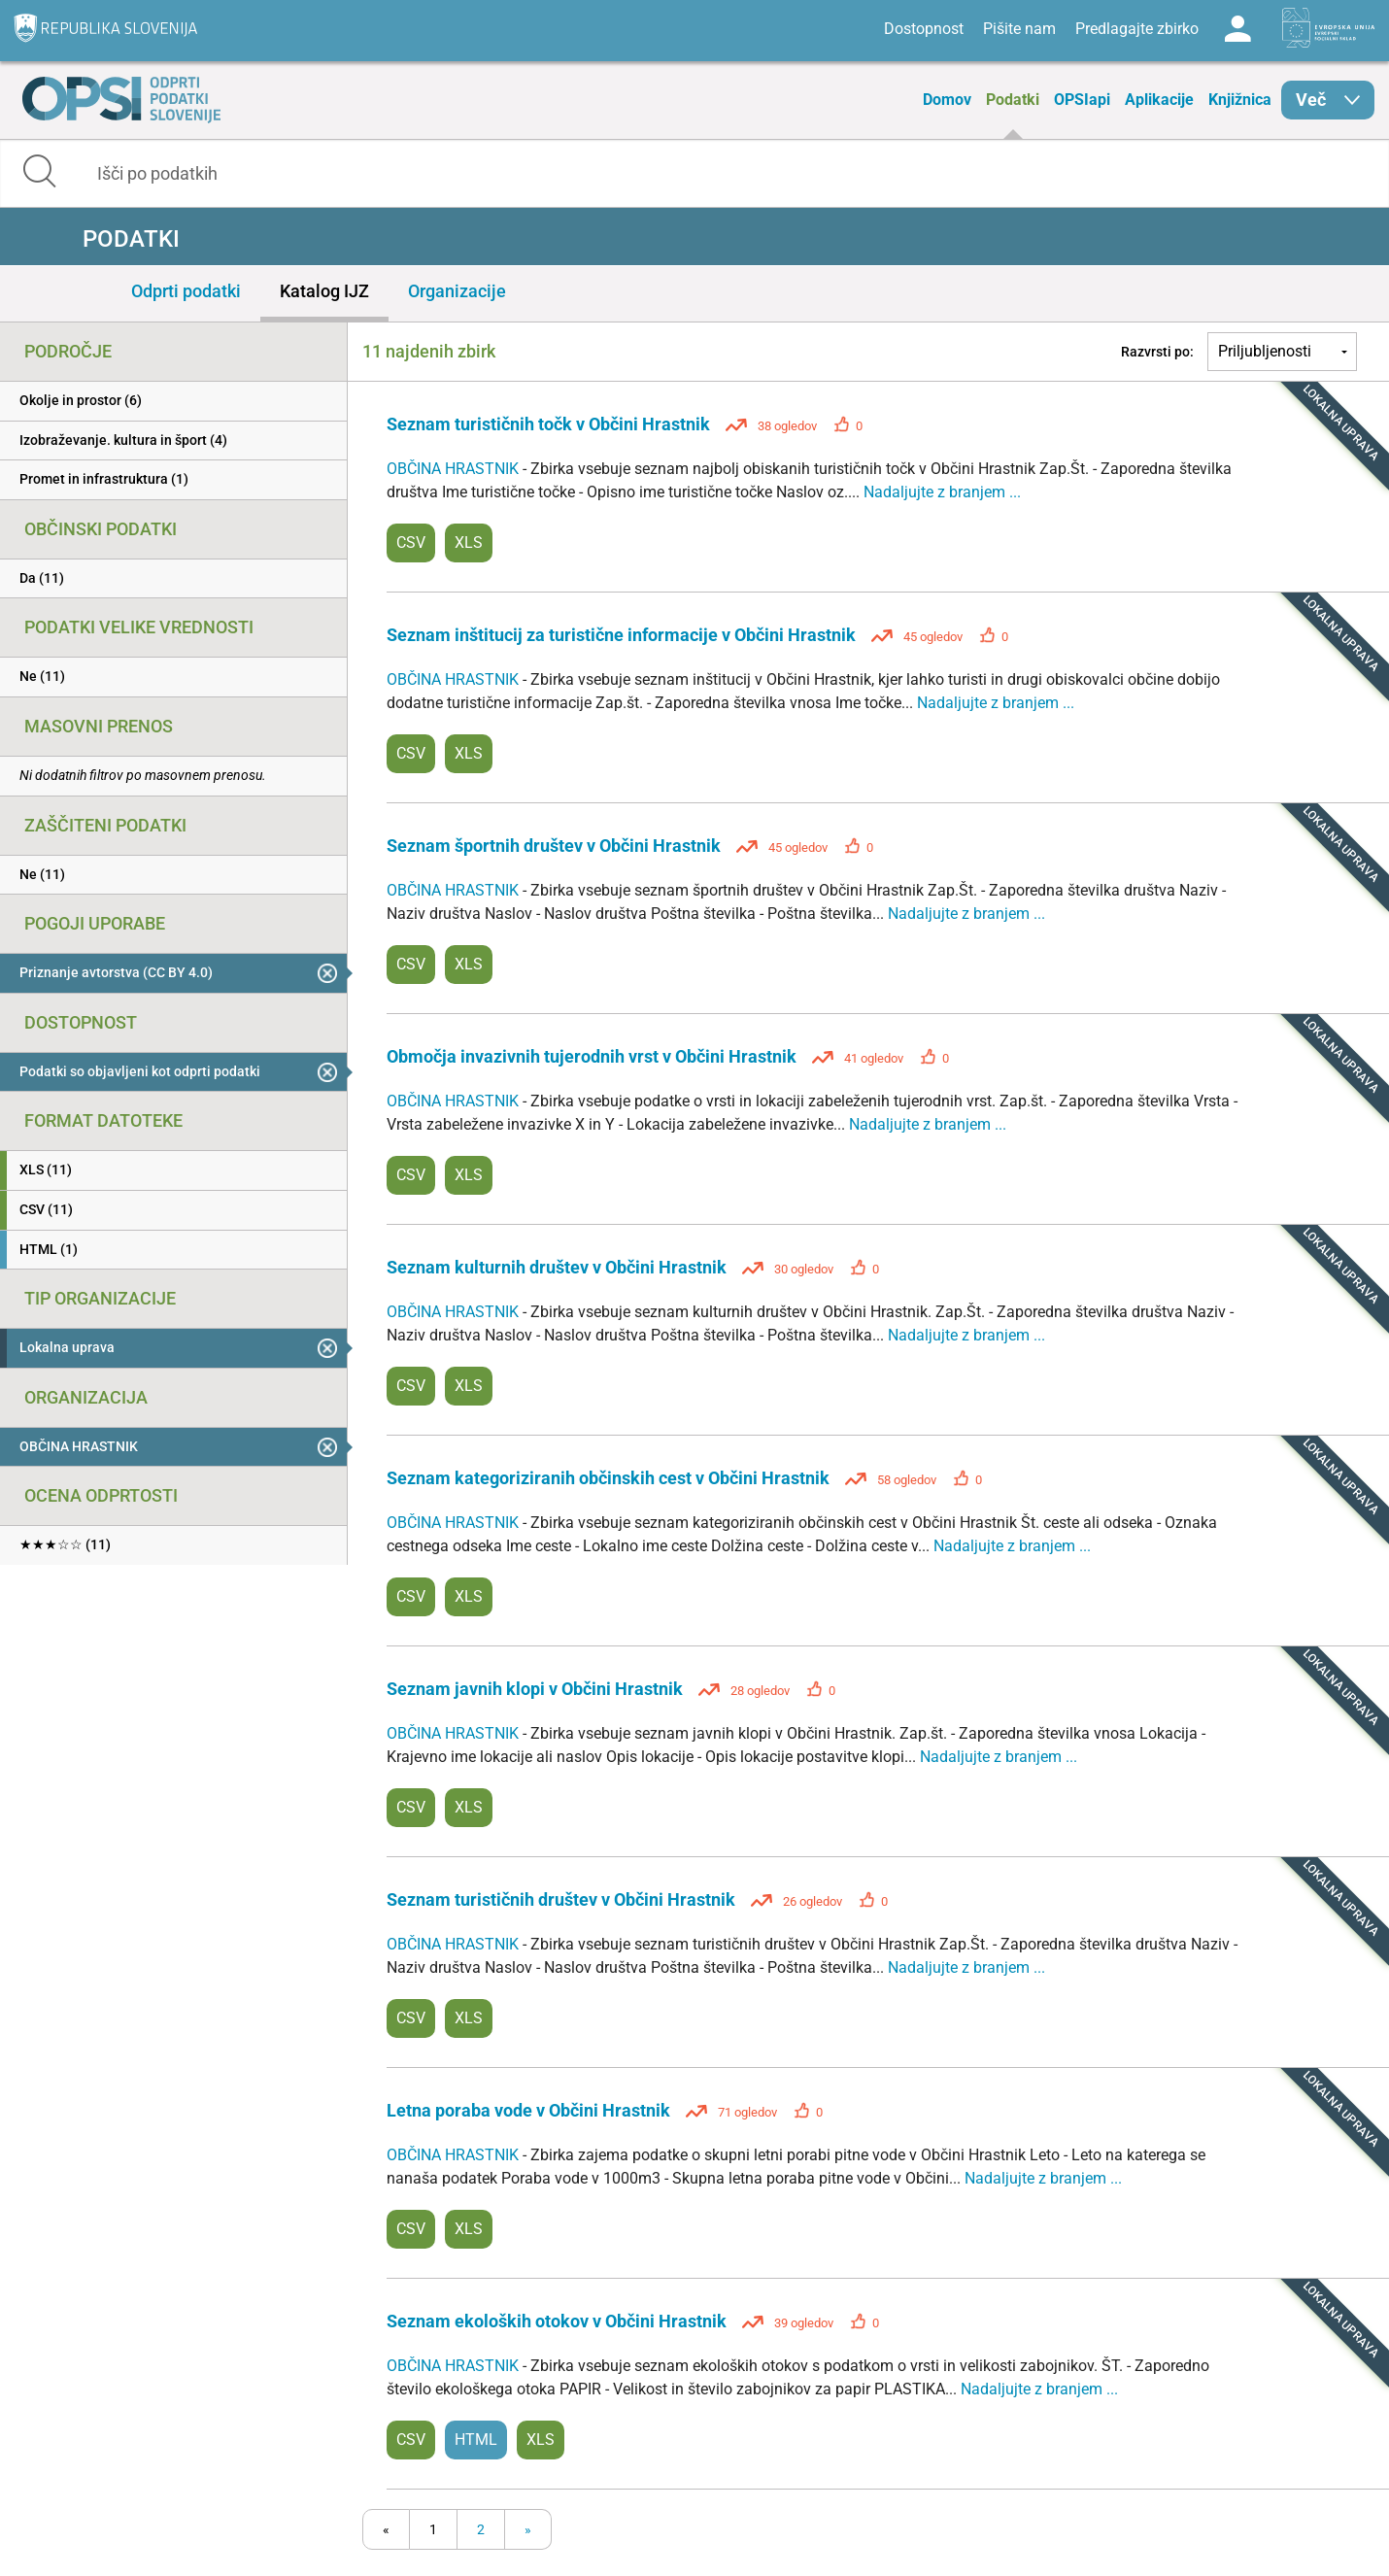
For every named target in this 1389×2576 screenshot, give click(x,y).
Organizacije (457, 291)
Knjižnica (1239, 99)
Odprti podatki (186, 291)
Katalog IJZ (324, 291)
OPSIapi (1082, 99)
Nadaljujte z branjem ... (942, 492)
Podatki (1012, 99)
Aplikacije (1159, 99)
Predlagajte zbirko (1137, 28)
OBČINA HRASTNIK (455, 468)
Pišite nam (1019, 28)
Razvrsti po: (1157, 351)
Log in (1237, 29)
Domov (947, 99)
